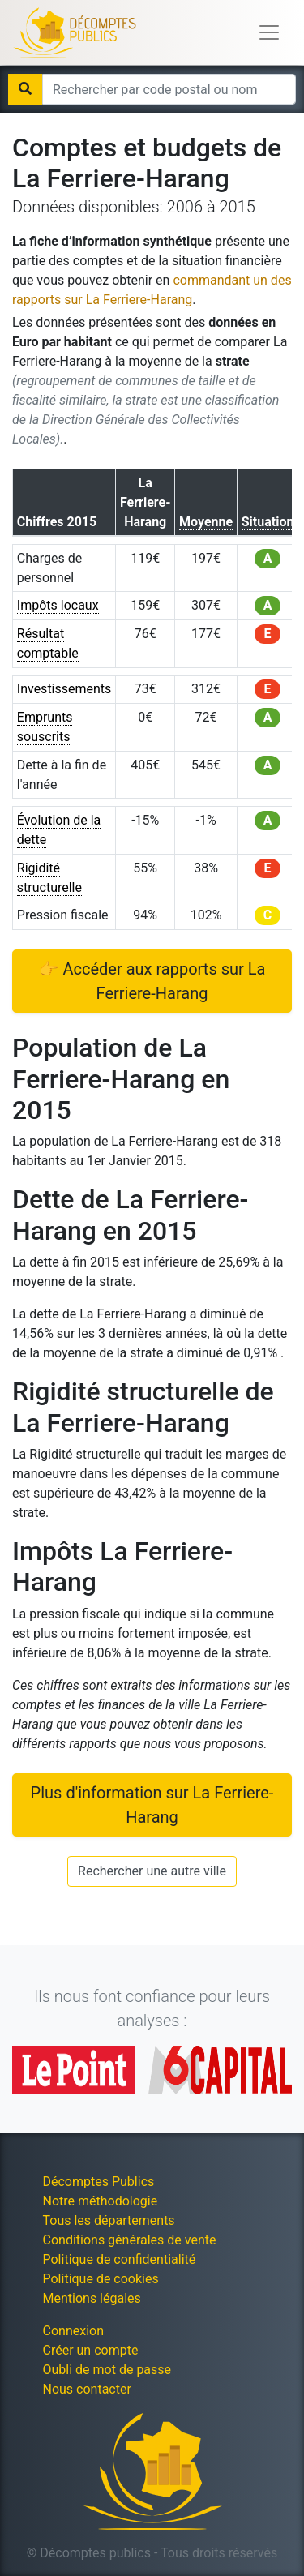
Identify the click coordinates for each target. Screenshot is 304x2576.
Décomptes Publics (99, 2181)
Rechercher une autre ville (152, 1871)
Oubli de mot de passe (107, 2369)
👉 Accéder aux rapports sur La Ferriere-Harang (152, 981)
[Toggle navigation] (269, 32)
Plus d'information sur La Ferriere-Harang (152, 1805)
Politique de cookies (101, 2279)
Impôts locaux (58, 605)
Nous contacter (87, 2389)
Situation (268, 521)
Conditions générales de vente (129, 2240)
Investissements (64, 689)
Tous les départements (109, 2220)
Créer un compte (91, 2350)
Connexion (73, 2330)
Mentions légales (92, 2298)
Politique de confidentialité (119, 2259)
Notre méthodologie (100, 2201)
